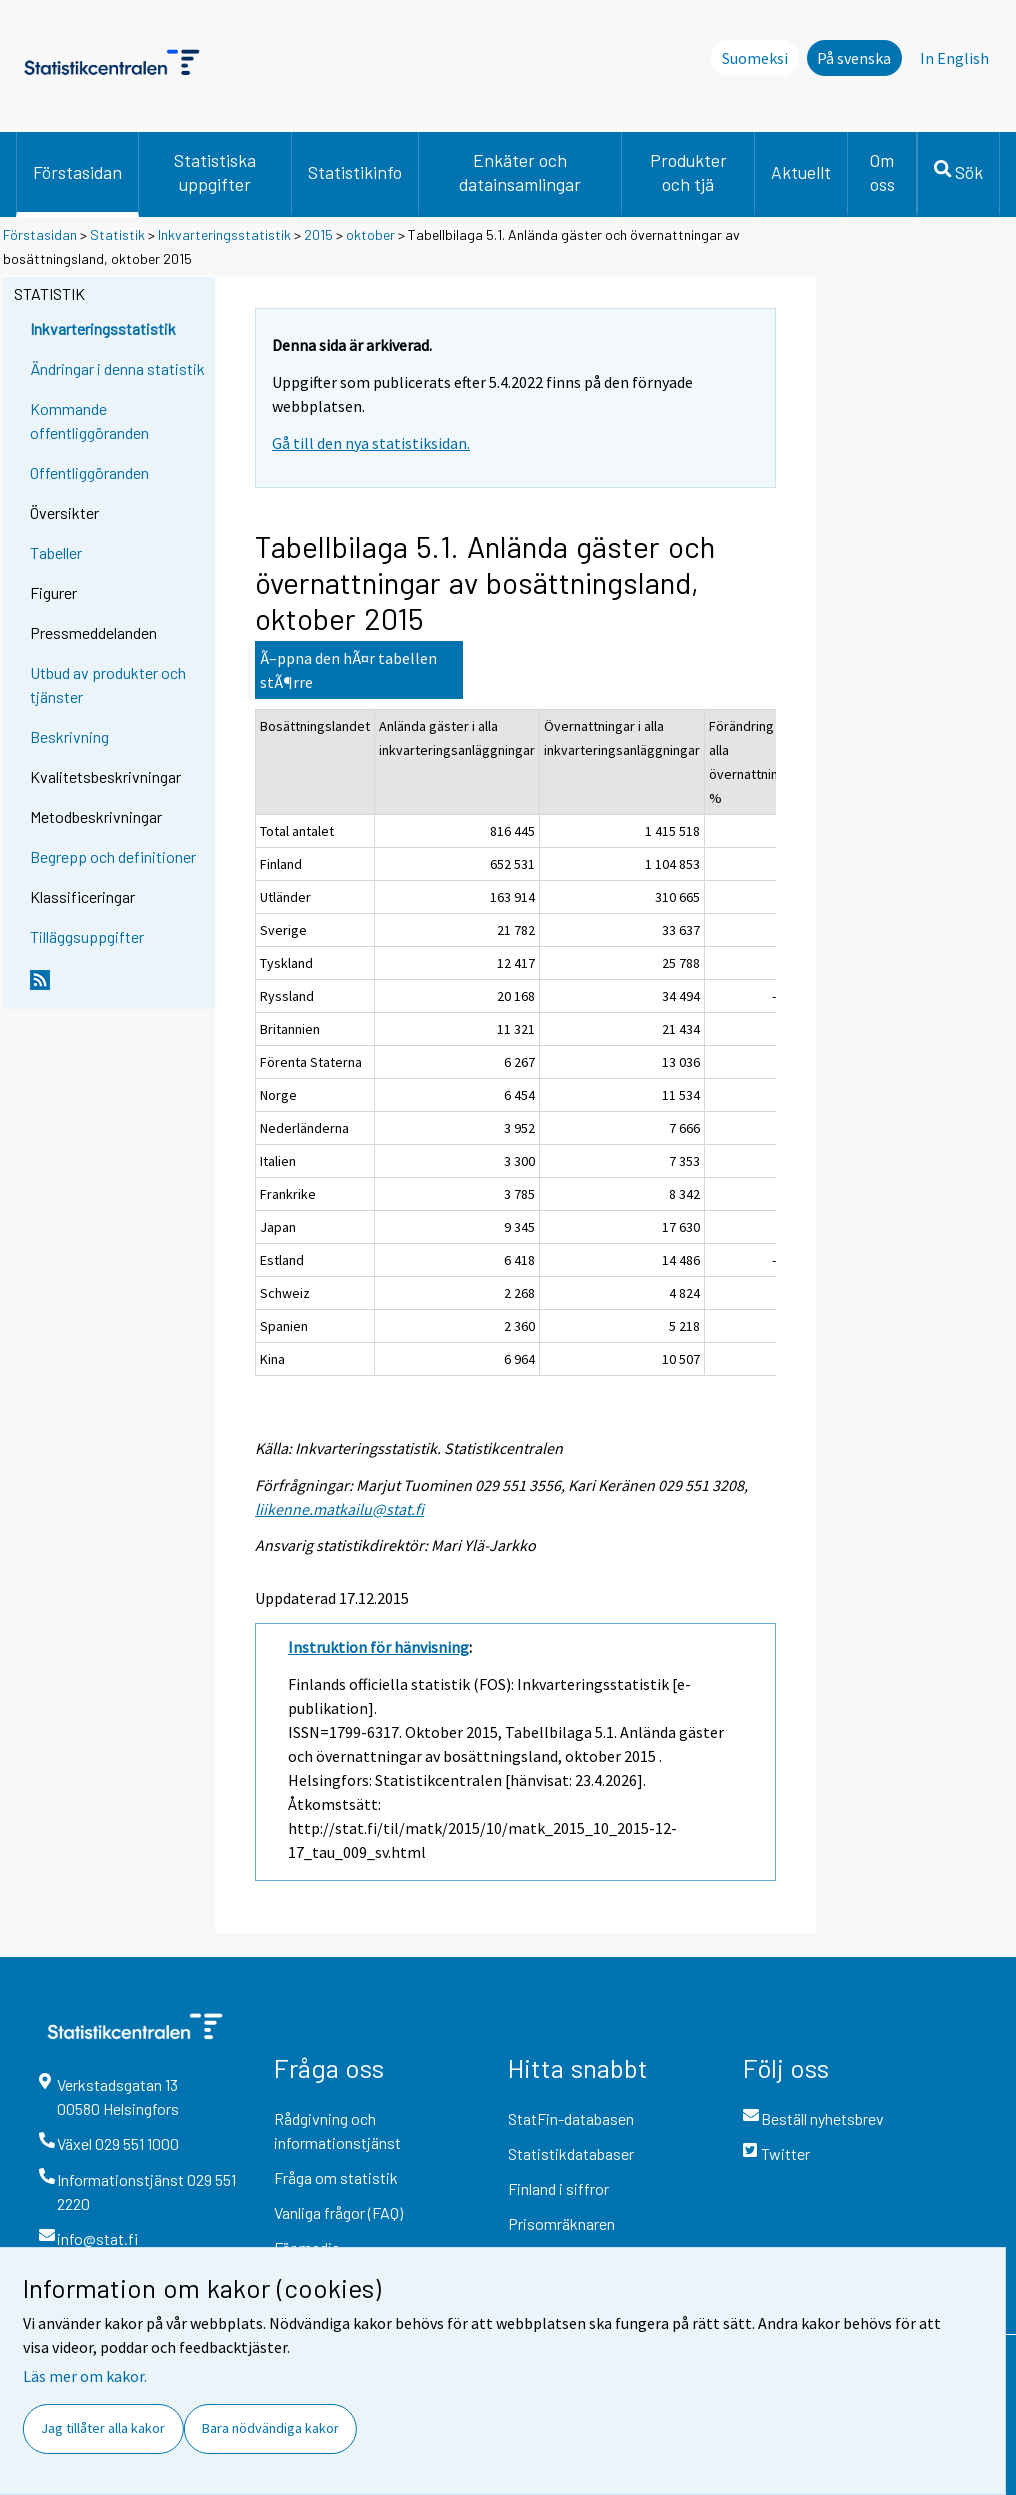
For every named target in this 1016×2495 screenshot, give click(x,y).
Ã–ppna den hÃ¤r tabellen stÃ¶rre (348, 670)
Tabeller (56, 552)
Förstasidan (77, 172)
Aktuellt (801, 172)
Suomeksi (755, 58)
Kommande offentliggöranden (89, 420)
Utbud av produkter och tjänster (108, 684)
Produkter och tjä (688, 172)
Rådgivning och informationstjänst (337, 2130)
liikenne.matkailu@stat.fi (339, 1509)
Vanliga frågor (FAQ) (338, 2212)
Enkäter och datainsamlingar (520, 172)
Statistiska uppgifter (215, 172)
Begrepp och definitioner (113, 856)
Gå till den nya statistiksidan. (371, 443)
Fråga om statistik (336, 2177)
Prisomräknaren (561, 2223)
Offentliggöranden (89, 472)
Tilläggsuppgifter (87, 936)
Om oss (882, 172)
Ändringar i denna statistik (117, 368)
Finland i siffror (558, 2188)
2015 (318, 234)
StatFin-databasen (571, 2118)
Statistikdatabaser (571, 2153)
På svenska (854, 58)
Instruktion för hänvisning (378, 1647)
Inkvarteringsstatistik (224, 234)
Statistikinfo (355, 172)
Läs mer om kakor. (85, 2376)
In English (954, 58)
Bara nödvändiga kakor (270, 2428)
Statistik (117, 234)
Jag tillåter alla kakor (103, 2428)
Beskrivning (69, 736)
